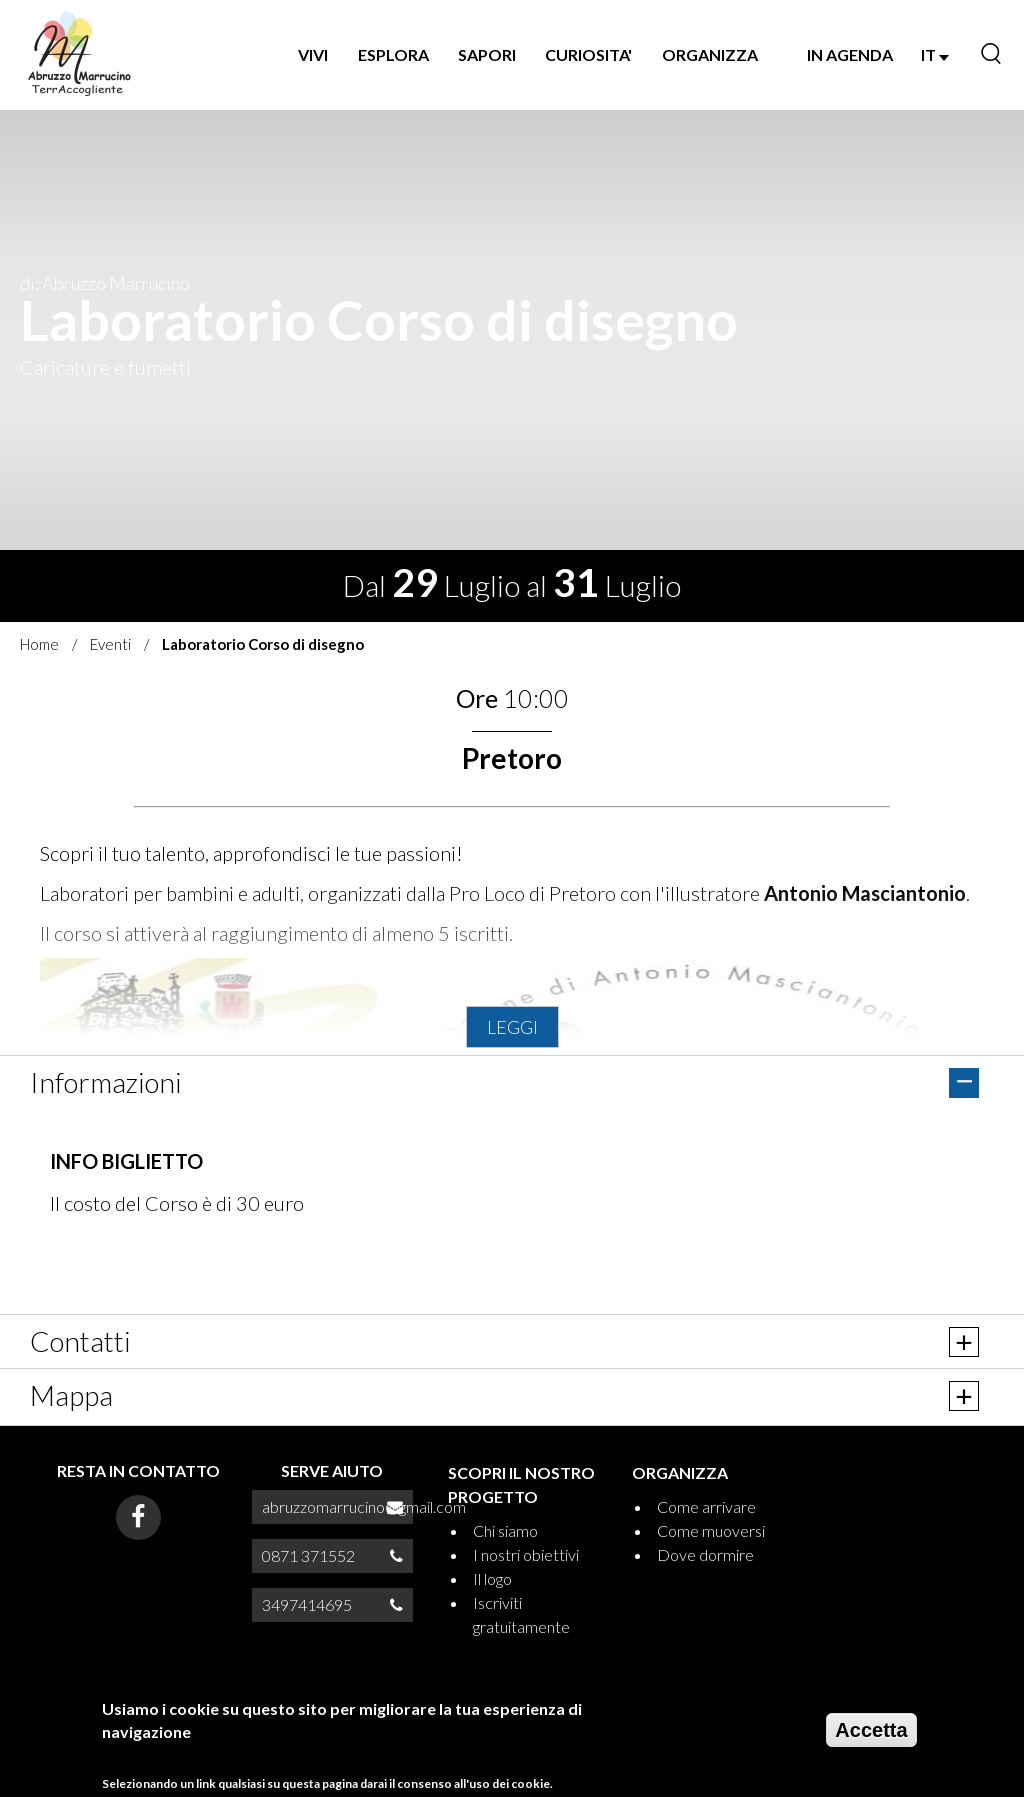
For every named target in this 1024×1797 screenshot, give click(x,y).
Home (39, 644)
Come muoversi (711, 1530)
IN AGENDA (850, 54)
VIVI (313, 54)
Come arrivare (706, 1506)
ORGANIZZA (710, 54)
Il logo (492, 1578)
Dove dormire (705, 1554)
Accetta (871, 1730)
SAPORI (487, 54)
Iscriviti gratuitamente (521, 1614)
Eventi (110, 644)
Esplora (393, 54)
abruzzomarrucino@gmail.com (364, 1506)
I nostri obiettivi (526, 1554)
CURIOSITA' (588, 54)
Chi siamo (505, 1530)
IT (935, 54)
